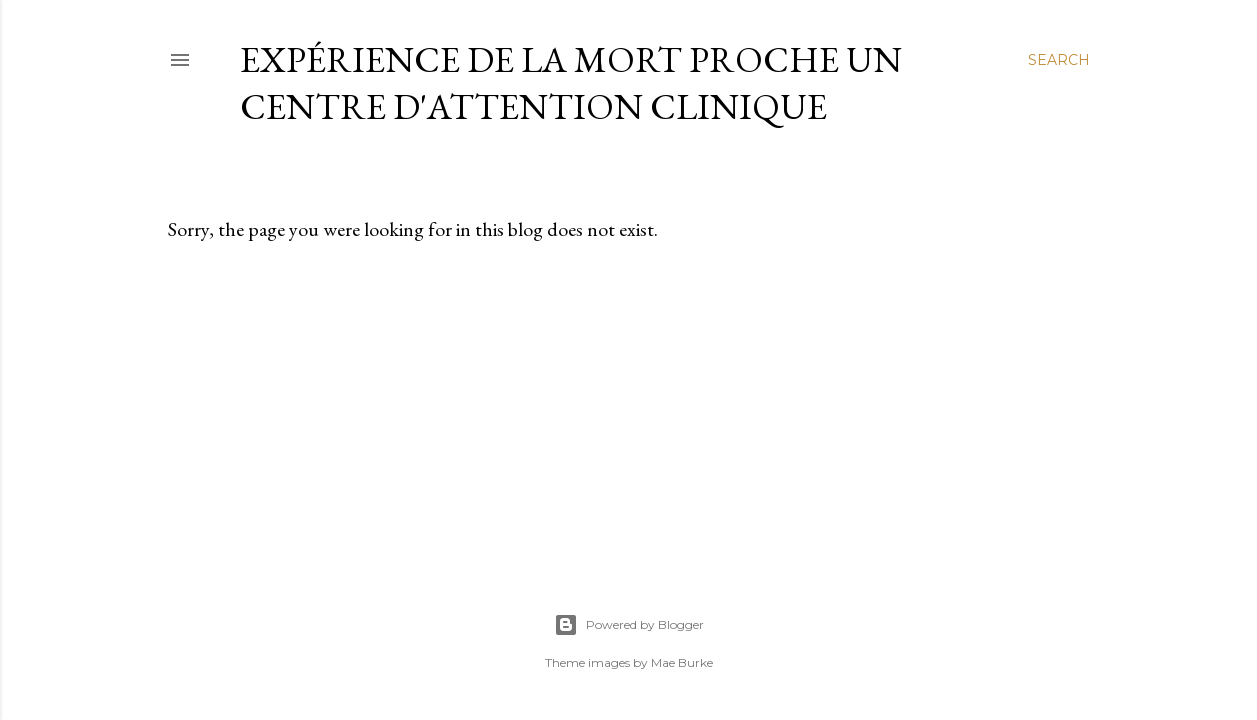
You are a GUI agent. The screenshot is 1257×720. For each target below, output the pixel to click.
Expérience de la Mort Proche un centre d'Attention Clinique (571, 83)
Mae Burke (682, 662)
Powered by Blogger (629, 625)
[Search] (1059, 60)
